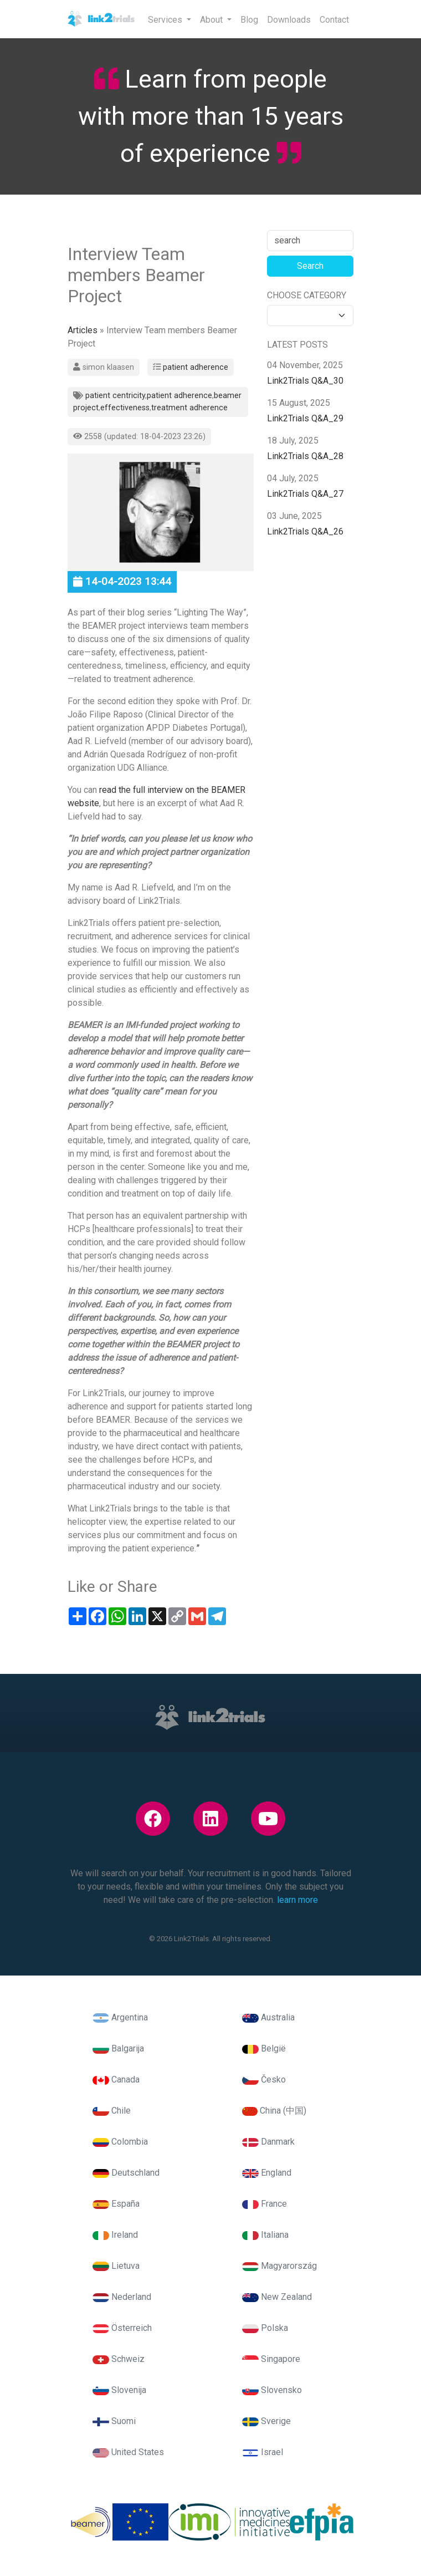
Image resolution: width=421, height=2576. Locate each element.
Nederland (122, 2297)
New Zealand (277, 2297)
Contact (334, 19)
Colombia (120, 2141)
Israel (262, 2452)
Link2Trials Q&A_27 (305, 493)
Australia (268, 2017)
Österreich (122, 2328)
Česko (264, 2079)
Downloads (289, 19)
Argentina (120, 2017)
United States (128, 2452)
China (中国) (274, 2110)
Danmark (268, 2141)
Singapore (271, 2359)
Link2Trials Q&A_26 (305, 531)
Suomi (114, 2421)
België (264, 2048)
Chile (112, 2110)
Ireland (115, 2234)
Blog (249, 19)
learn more (297, 1900)
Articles (82, 330)
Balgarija (118, 2048)
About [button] (212, 19)
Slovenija (119, 2390)
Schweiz (119, 2359)
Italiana (265, 2234)
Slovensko (272, 2390)
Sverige (266, 2421)
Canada (116, 2079)
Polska (265, 2328)
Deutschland (126, 2172)
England (266, 2172)
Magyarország (279, 2266)
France (264, 2203)
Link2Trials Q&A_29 (305, 418)
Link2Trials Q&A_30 (305, 380)
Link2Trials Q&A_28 (305, 456)
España (116, 2203)
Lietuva (116, 2266)
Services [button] (166, 19)
